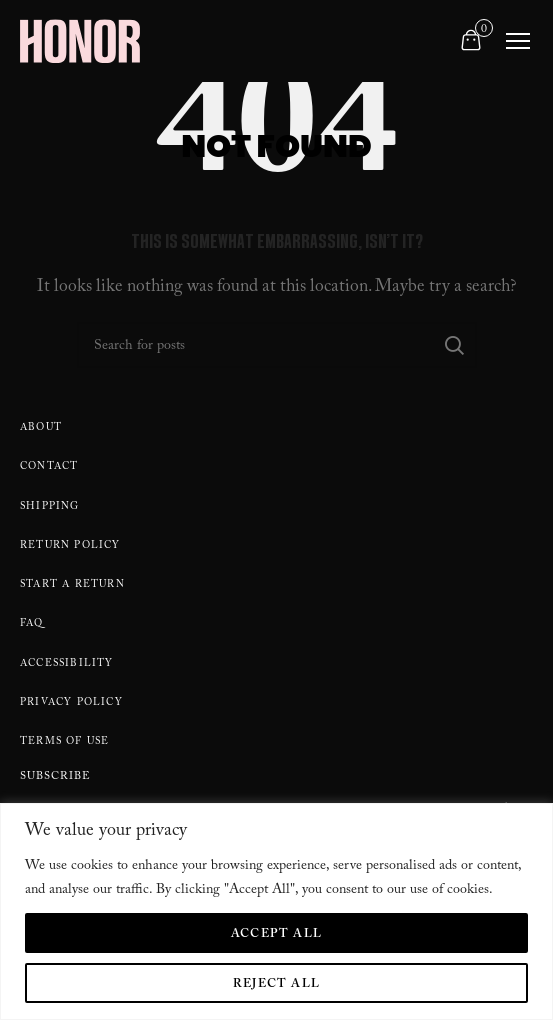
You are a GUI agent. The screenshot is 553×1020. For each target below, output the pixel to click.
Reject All (276, 985)
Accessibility (67, 664)
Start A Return (72, 585)
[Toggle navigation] (518, 41)
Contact (49, 467)
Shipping (50, 507)
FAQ (32, 624)
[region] (276, 911)
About (41, 428)
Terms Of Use (64, 742)
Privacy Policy (71, 703)
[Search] (277, 345)
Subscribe (55, 778)
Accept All (276, 935)
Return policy (70, 546)
